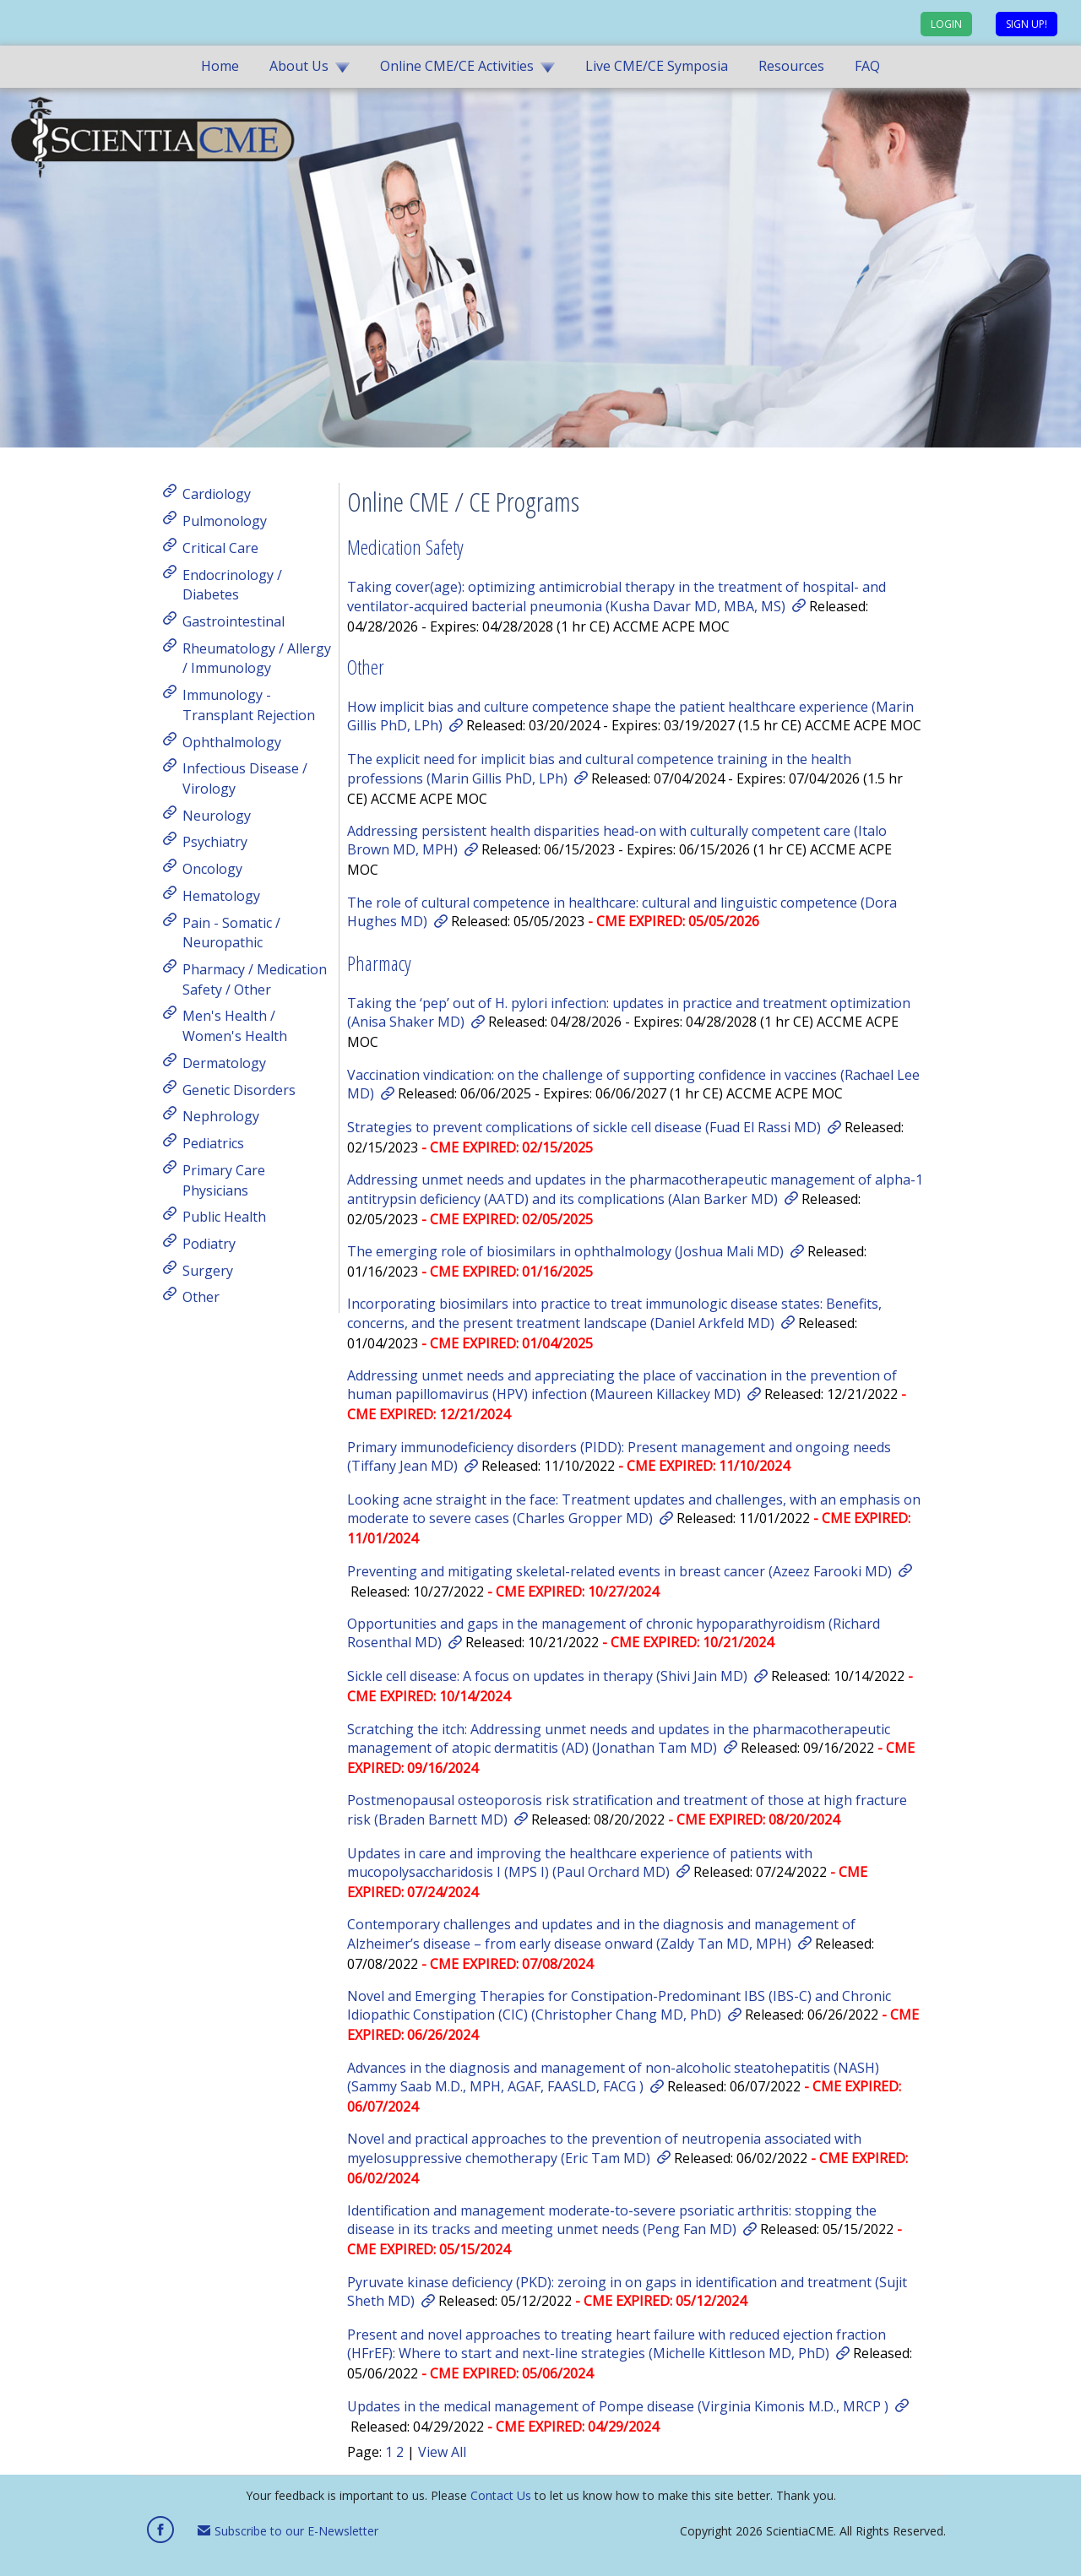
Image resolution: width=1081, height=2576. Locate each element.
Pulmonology (224, 521)
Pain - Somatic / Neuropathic (231, 932)
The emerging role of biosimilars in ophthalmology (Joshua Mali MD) (565, 1251)
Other (201, 1297)
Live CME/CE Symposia (656, 66)
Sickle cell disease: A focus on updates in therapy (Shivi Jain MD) (547, 1676)
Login (946, 24)
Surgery (207, 1270)
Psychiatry (214, 841)
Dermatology (224, 1063)
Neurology (216, 814)
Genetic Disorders (239, 1089)
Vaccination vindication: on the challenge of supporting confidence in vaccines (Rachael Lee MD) (633, 1084)
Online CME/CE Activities (457, 66)
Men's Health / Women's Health (234, 1025)
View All (442, 2452)
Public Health (224, 1216)
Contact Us (500, 2495)
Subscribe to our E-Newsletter (288, 2531)
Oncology (212, 869)
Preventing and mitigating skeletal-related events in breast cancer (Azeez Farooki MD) (619, 1571)
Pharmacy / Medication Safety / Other (254, 979)
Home (220, 66)
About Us (299, 66)
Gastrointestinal (233, 621)
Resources (791, 66)
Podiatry (209, 1243)
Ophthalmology (231, 741)
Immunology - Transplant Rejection (248, 705)
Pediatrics (213, 1143)
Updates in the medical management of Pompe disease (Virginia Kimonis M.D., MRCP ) (617, 2406)
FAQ (867, 66)
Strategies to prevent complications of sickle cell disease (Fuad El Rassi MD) (584, 1127)
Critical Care (220, 548)
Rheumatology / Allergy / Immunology (256, 657)
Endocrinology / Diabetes (232, 584)
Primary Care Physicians (223, 1180)
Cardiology (216, 494)
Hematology (221, 896)
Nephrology (220, 1116)
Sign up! (1026, 24)
